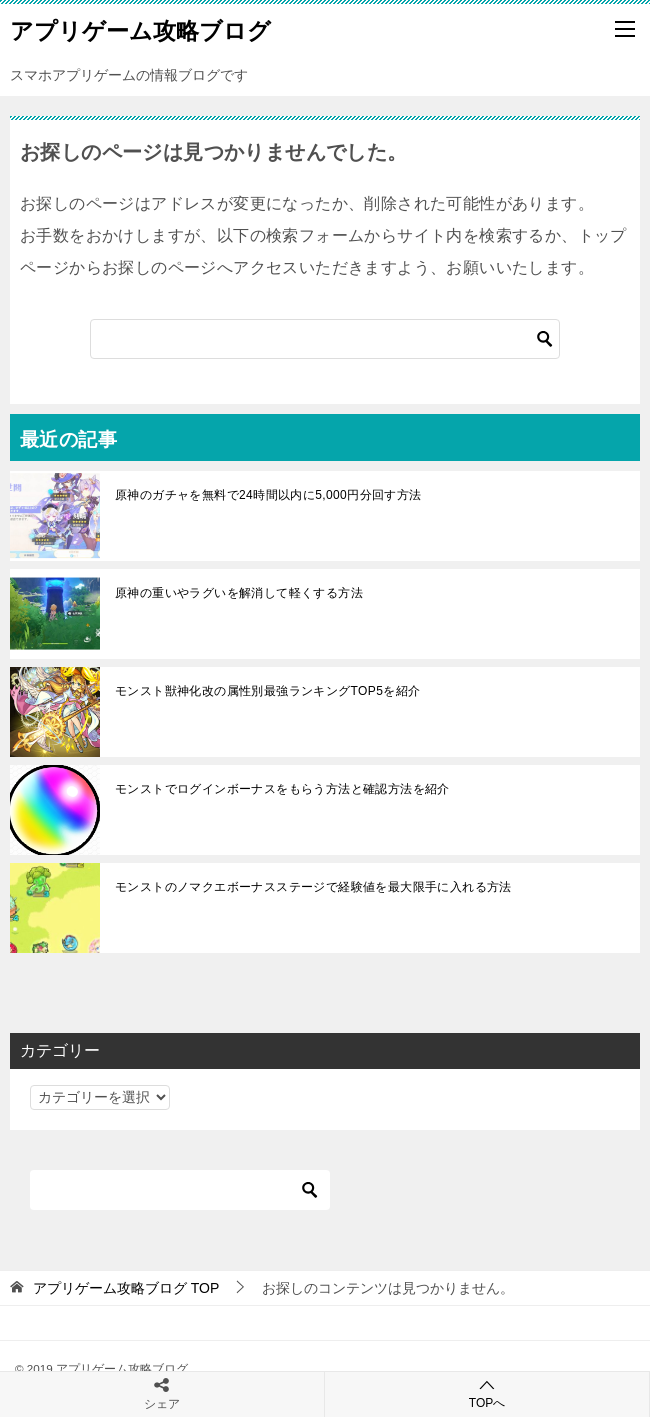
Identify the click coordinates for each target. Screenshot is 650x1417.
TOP (126, 1288)
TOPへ (487, 1393)
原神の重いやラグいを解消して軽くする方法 (239, 593)
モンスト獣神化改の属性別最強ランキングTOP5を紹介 (268, 691)
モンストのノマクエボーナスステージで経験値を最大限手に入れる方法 (319, 887)
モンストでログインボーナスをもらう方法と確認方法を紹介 (282, 789)
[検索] (325, 339)
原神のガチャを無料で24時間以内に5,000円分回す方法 (268, 495)
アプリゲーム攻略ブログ (140, 29)
